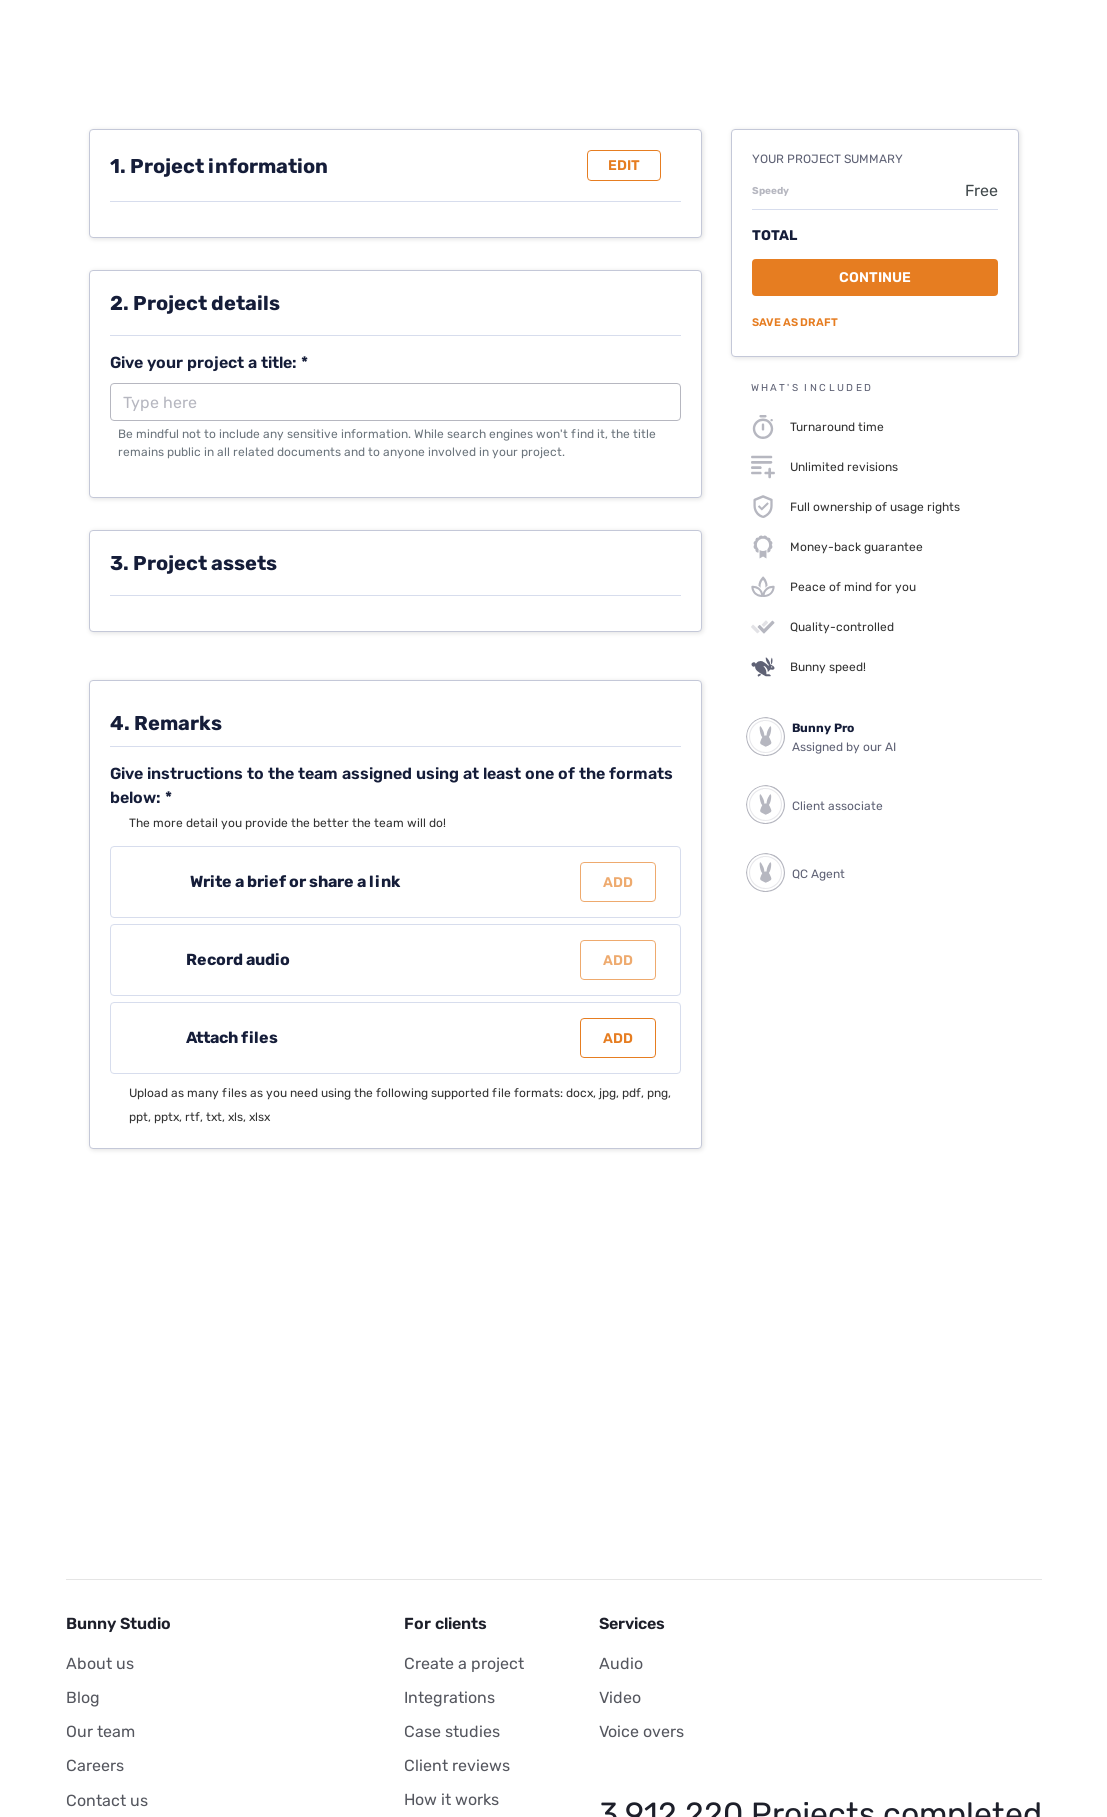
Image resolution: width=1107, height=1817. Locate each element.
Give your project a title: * (209, 362)
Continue (875, 277)
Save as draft (795, 322)
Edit (624, 165)
